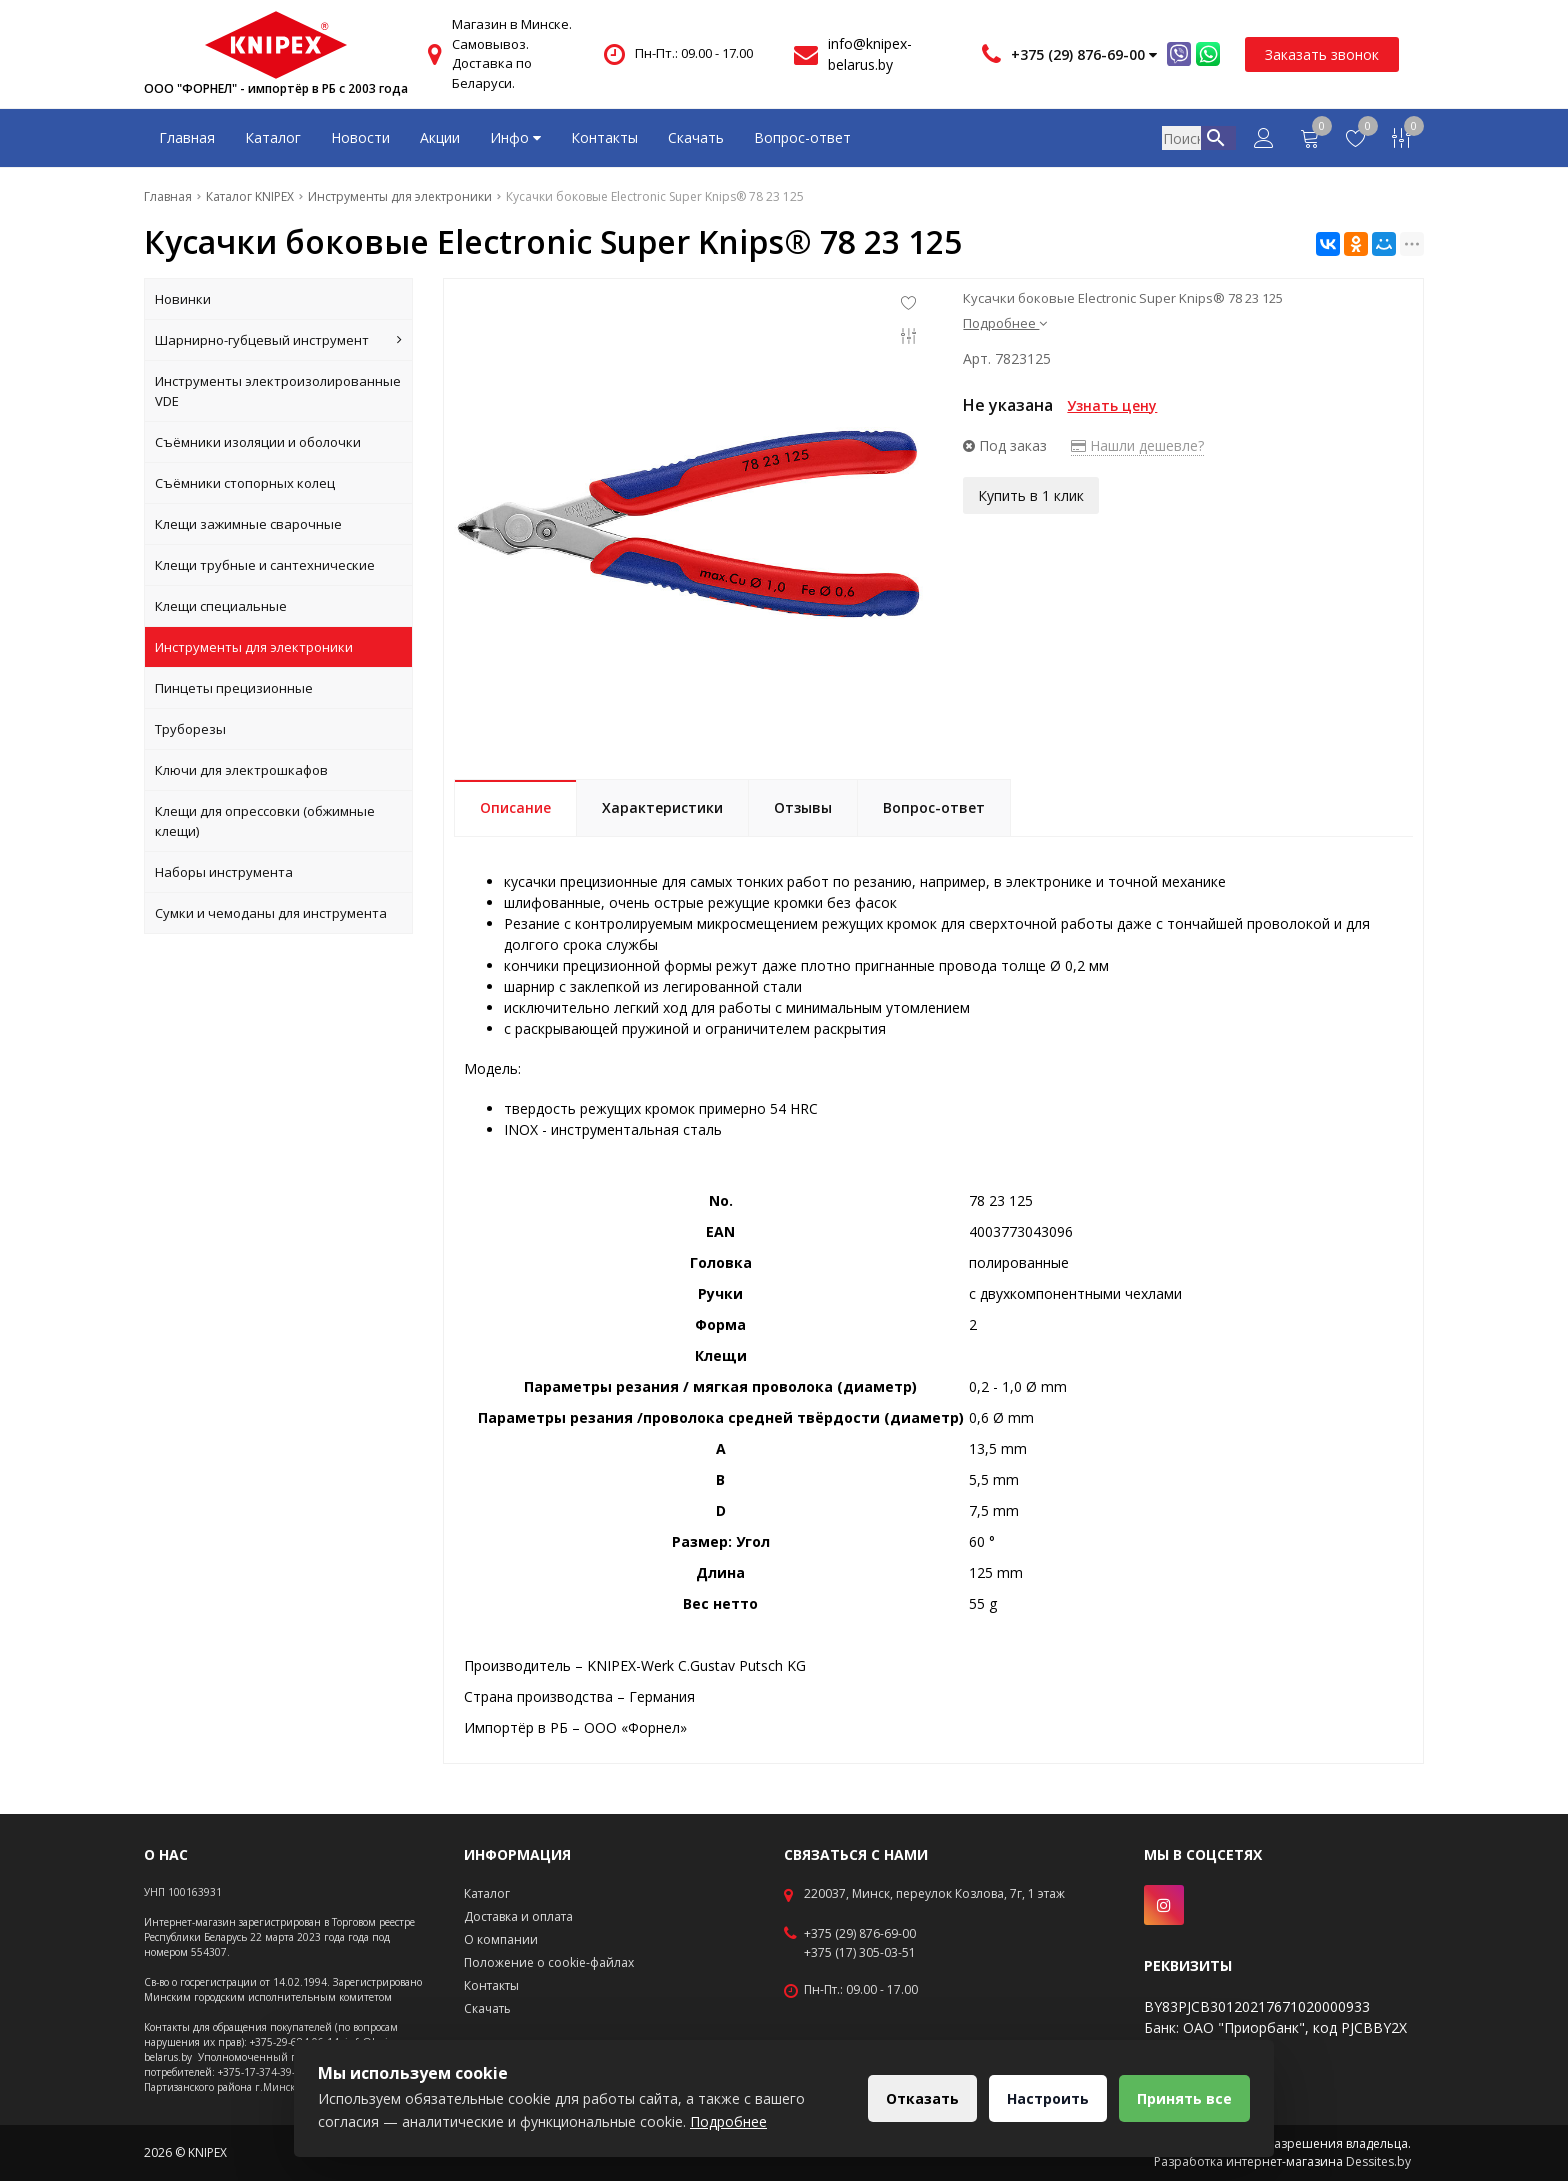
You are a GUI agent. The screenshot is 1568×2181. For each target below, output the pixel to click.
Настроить (1045, 2098)
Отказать (917, 2098)
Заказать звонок (1322, 54)
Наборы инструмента (224, 872)
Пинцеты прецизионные (234, 688)
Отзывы (803, 807)
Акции (440, 137)
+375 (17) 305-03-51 (860, 1953)
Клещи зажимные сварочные (248, 524)
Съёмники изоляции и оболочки (258, 442)
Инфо (515, 137)
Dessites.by (1378, 2161)
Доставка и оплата (518, 1916)
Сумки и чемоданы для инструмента (271, 913)
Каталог (273, 137)
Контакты (604, 137)
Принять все (1183, 2098)
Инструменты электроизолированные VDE (278, 391)
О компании (501, 1939)
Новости (360, 137)
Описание (515, 807)
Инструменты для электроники (254, 647)
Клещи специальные (221, 606)
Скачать (696, 137)
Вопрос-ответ (802, 137)
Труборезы (190, 729)
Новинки (183, 299)
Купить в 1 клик (1031, 494)
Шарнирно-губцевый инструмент (278, 340)
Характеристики (662, 807)
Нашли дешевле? (1137, 445)
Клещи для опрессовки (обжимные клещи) (265, 821)
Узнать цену (1112, 405)
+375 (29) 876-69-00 (860, 1934)
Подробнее (1005, 323)
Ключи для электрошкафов (241, 770)
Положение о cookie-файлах (549, 1962)
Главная (187, 137)
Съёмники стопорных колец (245, 483)
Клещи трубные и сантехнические (265, 565)
